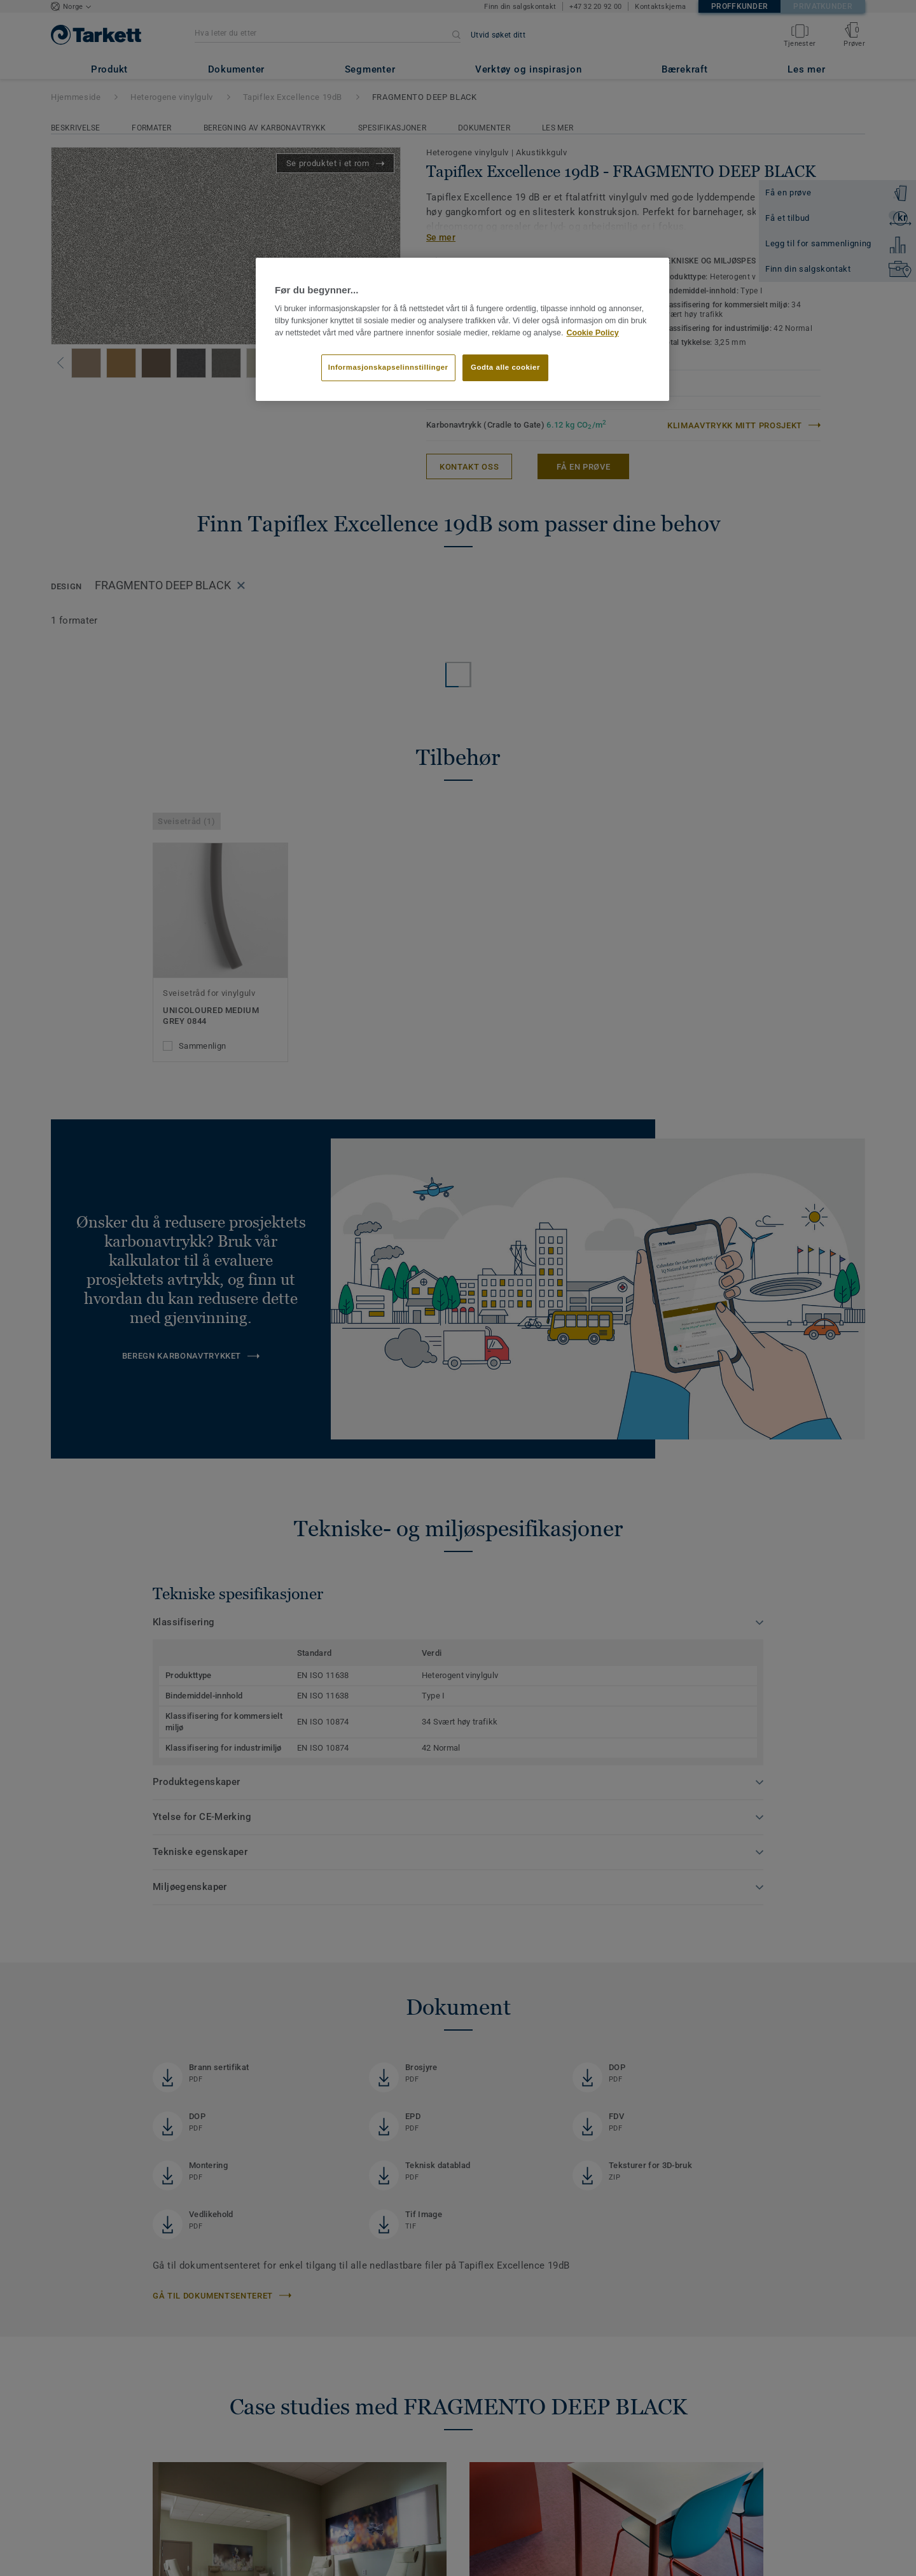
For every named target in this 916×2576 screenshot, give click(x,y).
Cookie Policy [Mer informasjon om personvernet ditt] (592, 332)
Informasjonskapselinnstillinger (388, 367)
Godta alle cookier (505, 367)
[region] (462, 330)
